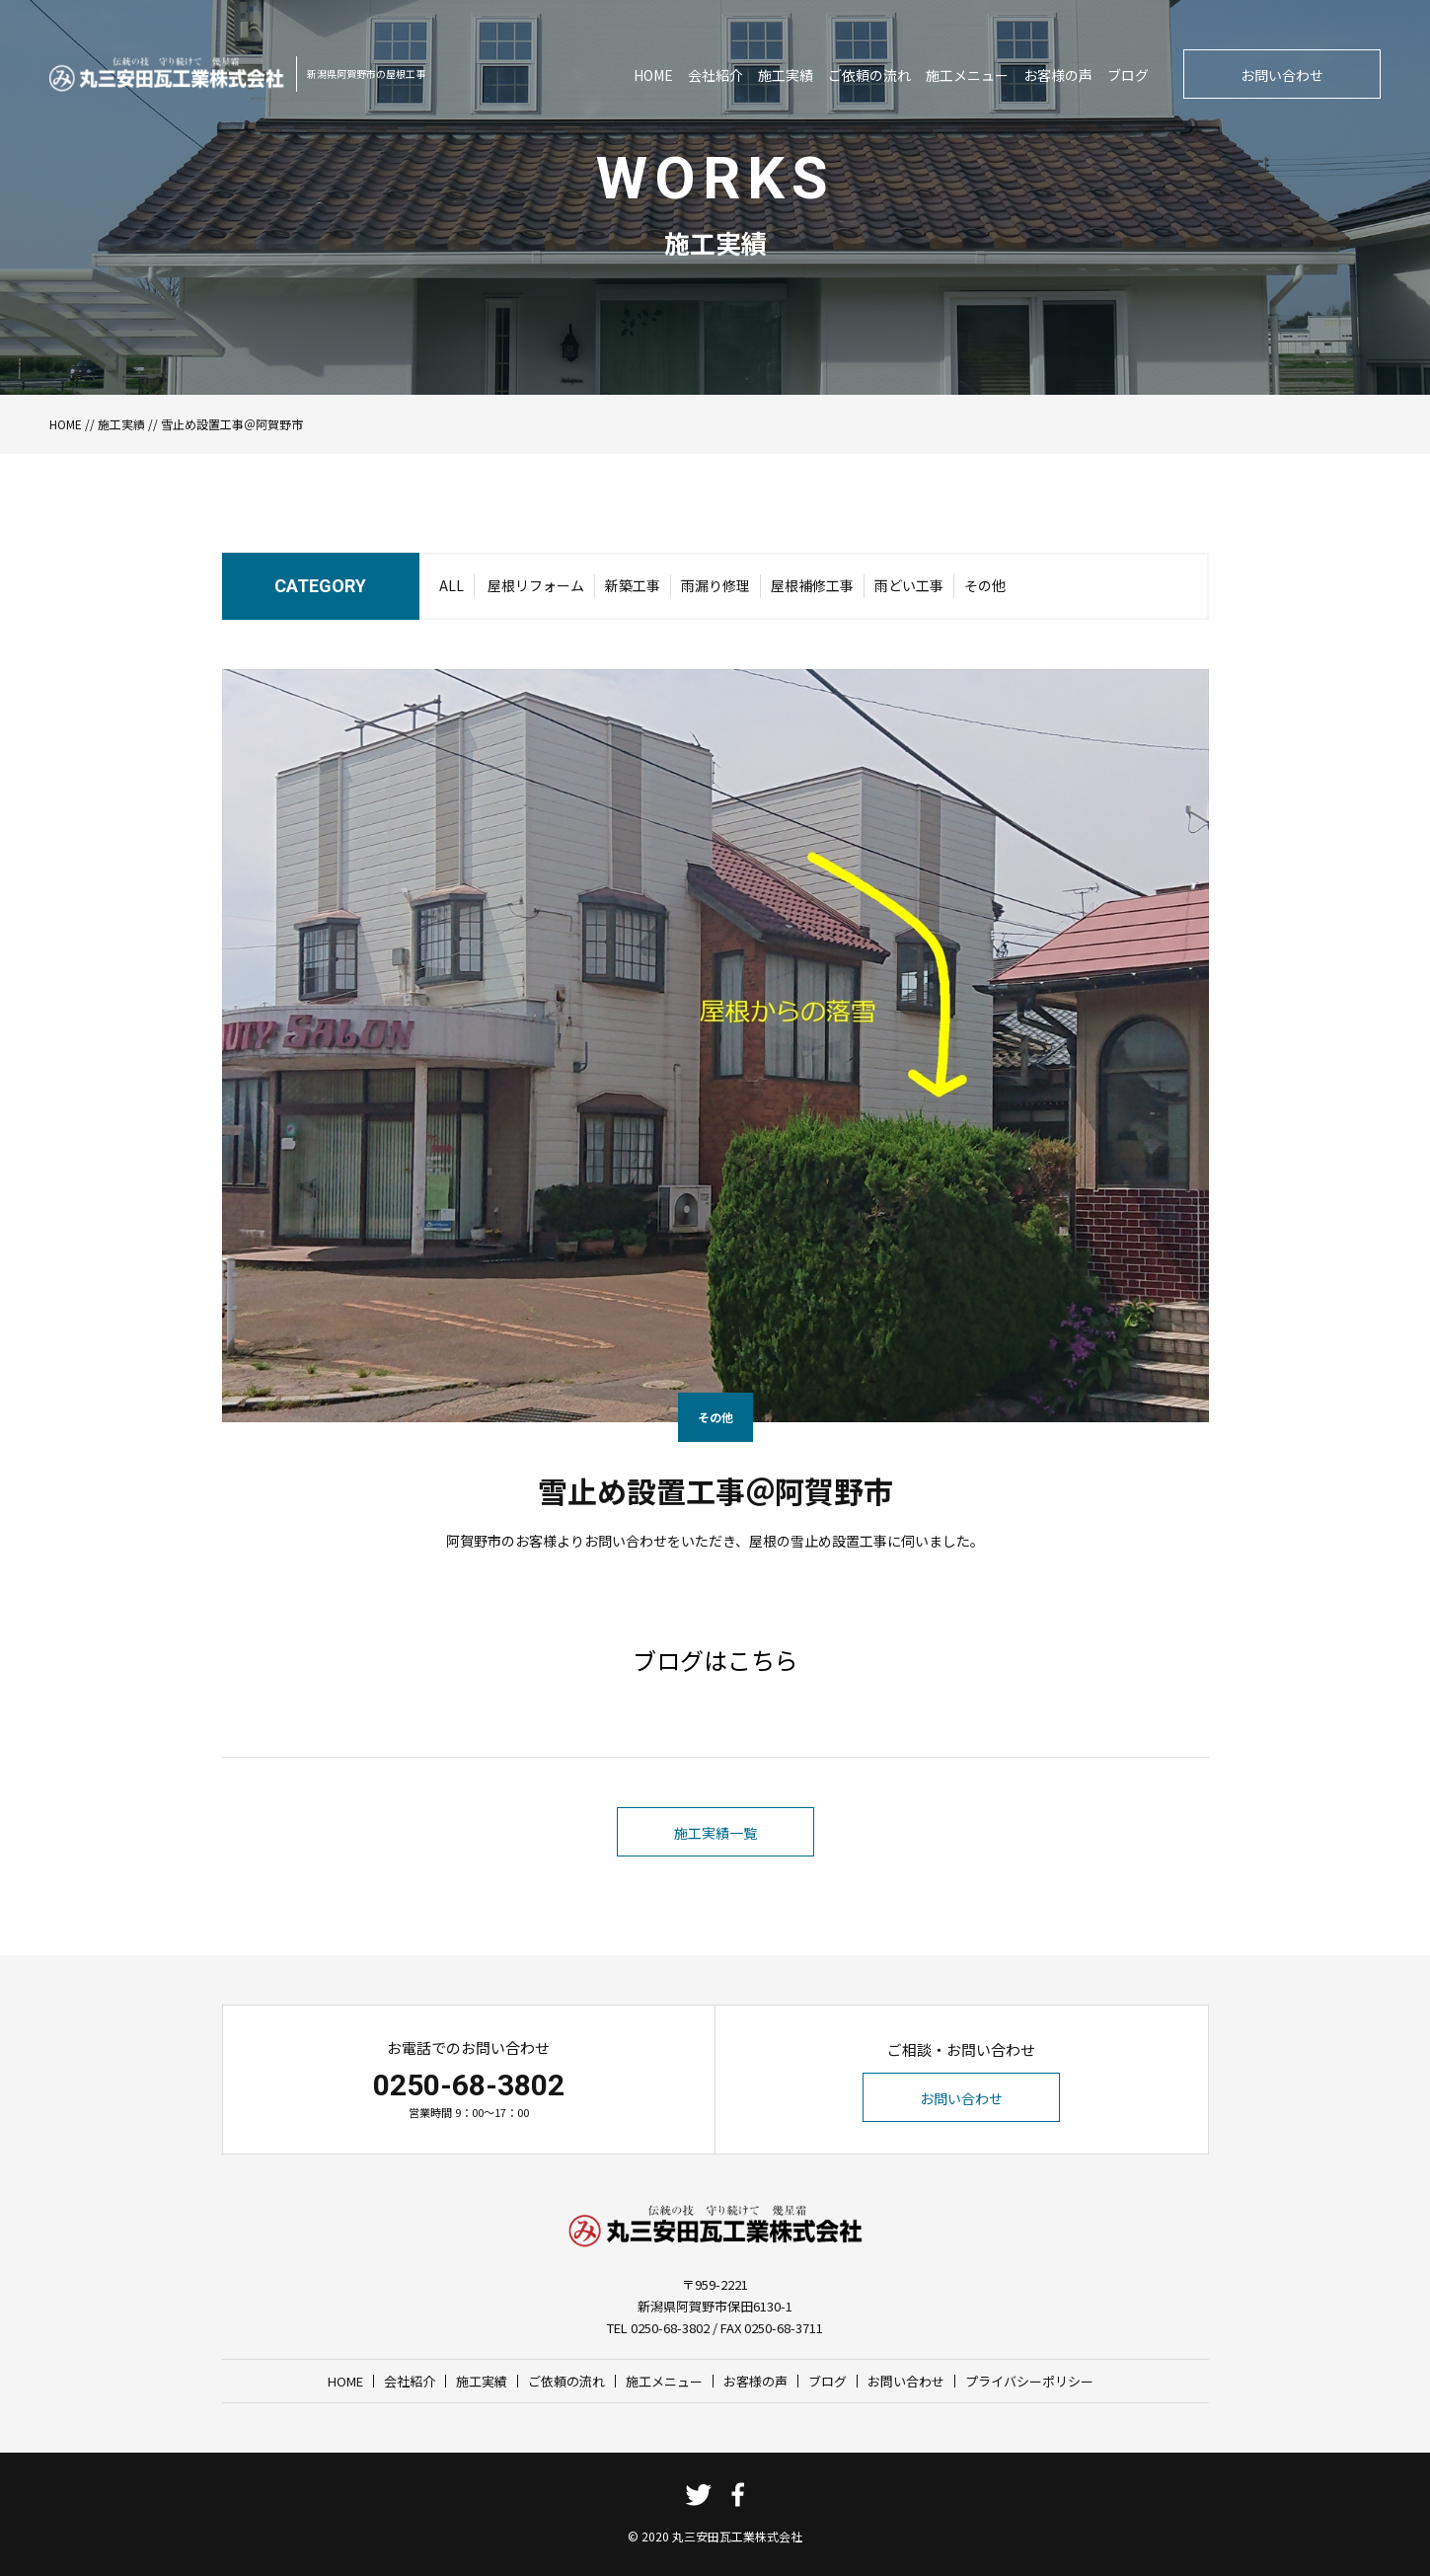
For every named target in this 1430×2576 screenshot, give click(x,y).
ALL (451, 585)
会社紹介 (715, 75)
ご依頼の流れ (869, 75)
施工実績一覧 (715, 1833)
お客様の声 (1057, 75)
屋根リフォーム (536, 585)
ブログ (1128, 75)
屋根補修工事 (812, 585)
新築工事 (632, 585)
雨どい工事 (908, 585)
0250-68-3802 (468, 2085)
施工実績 (785, 75)
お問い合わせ (1282, 75)
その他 (985, 585)
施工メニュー (967, 75)
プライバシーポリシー (1029, 2381)
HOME (653, 75)
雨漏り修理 (715, 585)
